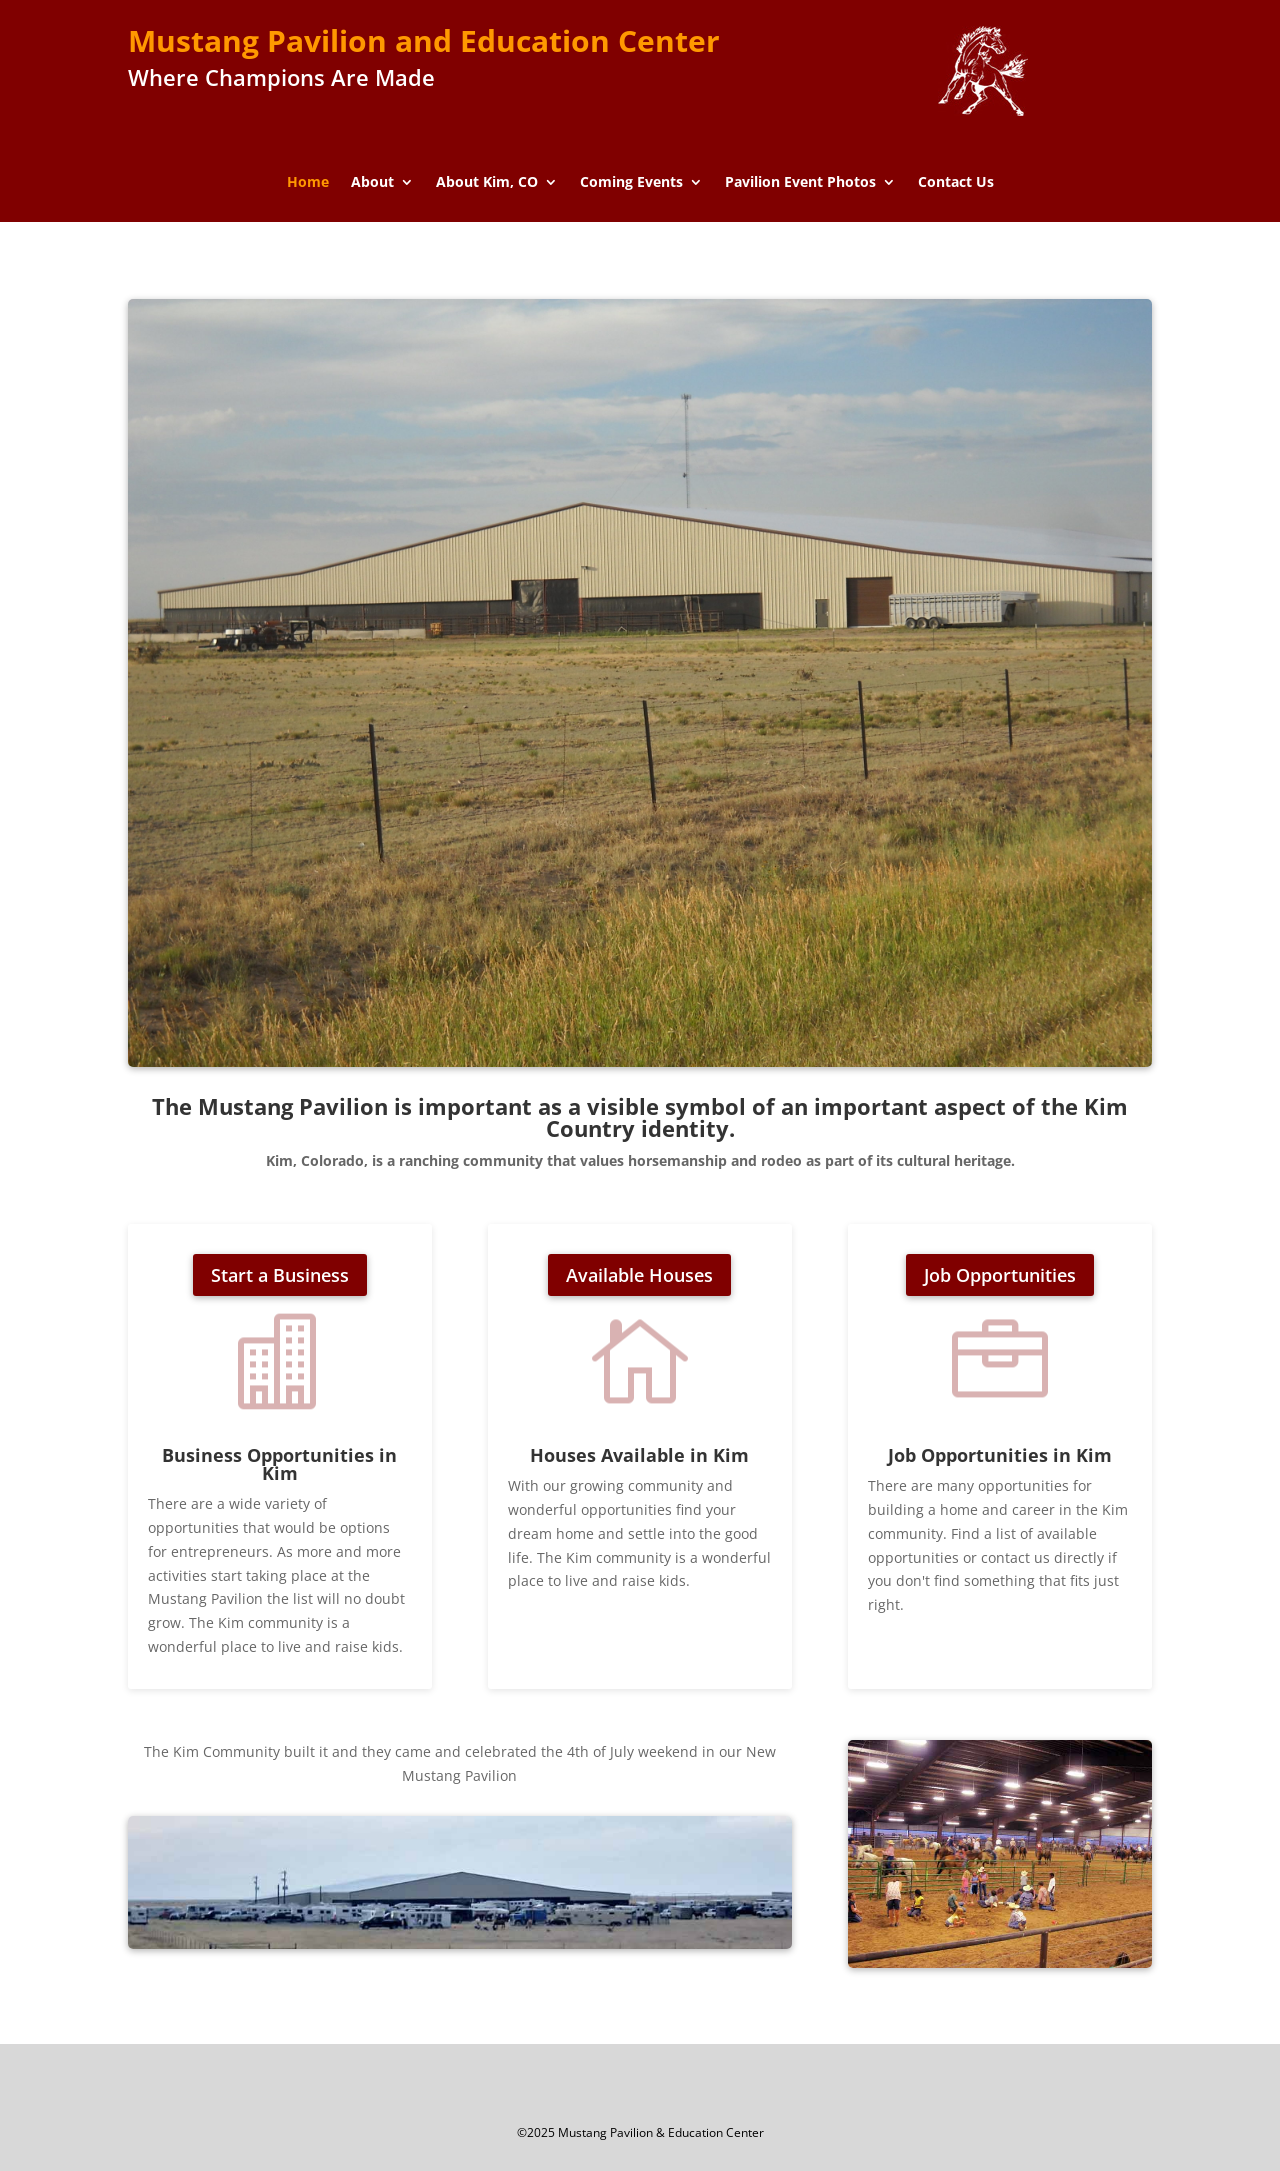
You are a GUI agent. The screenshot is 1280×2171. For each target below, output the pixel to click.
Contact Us (956, 183)
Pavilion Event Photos (800, 183)
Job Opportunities (1000, 1275)
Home (308, 183)
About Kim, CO (487, 183)
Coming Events (631, 183)
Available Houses (639, 1275)
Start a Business (280, 1275)
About (372, 183)
